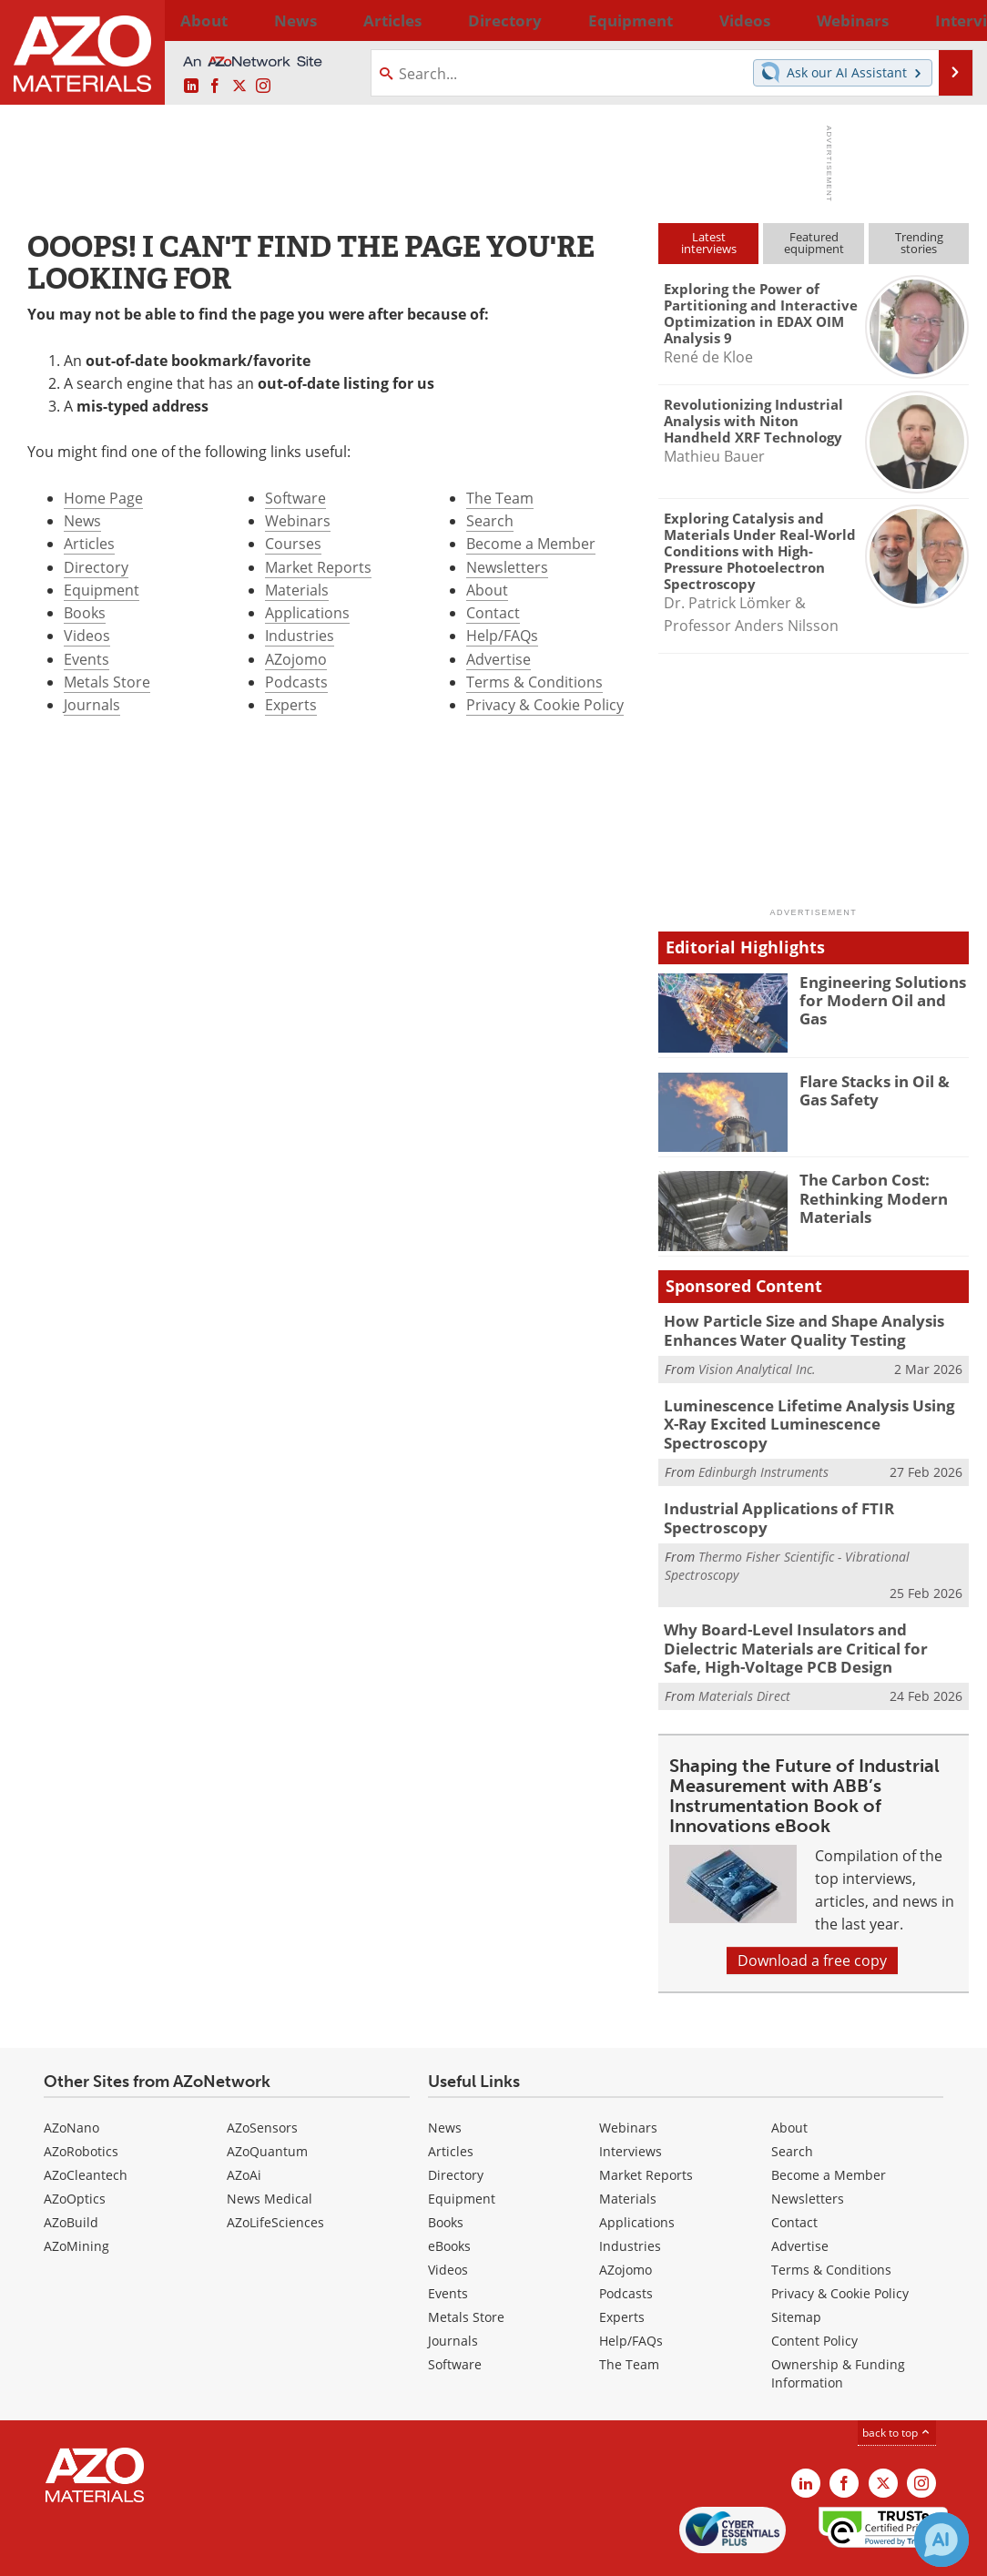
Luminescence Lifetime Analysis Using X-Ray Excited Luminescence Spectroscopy (816, 1408)
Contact (493, 613)
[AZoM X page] (239, 86)
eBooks (449, 2191)
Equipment (101, 590)
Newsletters (507, 567)
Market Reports (318, 567)
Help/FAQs (502, 636)
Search (490, 521)
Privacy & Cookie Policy (545, 705)
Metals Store (107, 682)
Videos (87, 636)
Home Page (103, 498)
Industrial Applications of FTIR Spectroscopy (816, 1480)
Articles (89, 544)
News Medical (269, 2144)
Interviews (630, 2096)
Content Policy (814, 2286)
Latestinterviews (709, 243)
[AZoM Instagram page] (263, 86)
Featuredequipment (814, 243)
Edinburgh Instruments (763, 1444)
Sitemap (796, 2262)
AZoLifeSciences (275, 2167)
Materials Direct (744, 1641)
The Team (500, 498)
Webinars (298, 521)
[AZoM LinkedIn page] (191, 86)
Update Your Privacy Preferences (156, 2552)
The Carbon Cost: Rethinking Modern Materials (865, 1195)
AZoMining (76, 2191)
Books (85, 613)
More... (945, 20)
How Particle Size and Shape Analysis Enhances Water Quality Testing (790, 1328)
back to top (896, 2378)
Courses (293, 544)
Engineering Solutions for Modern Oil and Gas (879, 989)
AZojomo (296, 659)
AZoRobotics (81, 2096)
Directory (445, 20)
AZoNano (71, 2073)
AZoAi (244, 2120)
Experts (291, 705)
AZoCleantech (85, 2120)
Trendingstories (919, 243)
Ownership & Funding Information (838, 2319)
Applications (307, 613)
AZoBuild (71, 2167)
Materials (297, 590)
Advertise (498, 659)
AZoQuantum (267, 2096)
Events (86, 659)
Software (295, 498)
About (487, 590)
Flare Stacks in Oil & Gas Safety (881, 1089)
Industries (299, 636)
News (82, 521)
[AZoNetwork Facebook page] (215, 86)
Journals (92, 705)
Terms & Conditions (534, 682)
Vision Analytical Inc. (757, 1364)
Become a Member (530, 544)
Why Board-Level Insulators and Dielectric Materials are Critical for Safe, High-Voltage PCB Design (813, 1598)
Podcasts (296, 682)
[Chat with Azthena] (941, 2539)
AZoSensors (262, 2073)
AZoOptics (75, 2144)
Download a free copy (812, 1906)
